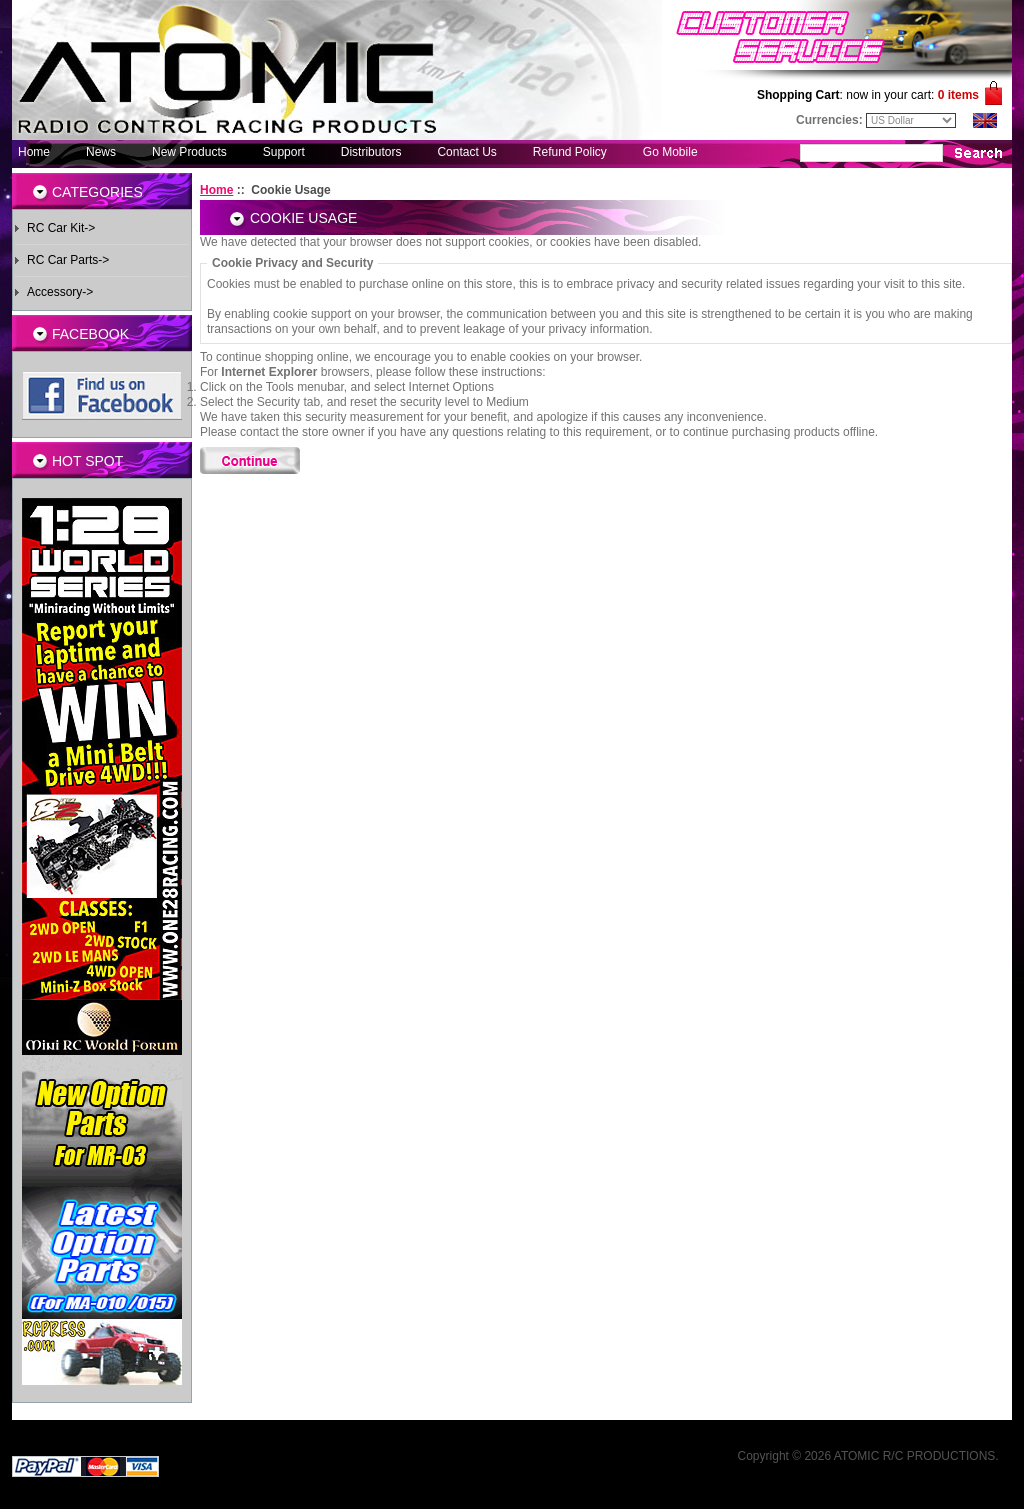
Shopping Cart (798, 95)
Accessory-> (60, 292)
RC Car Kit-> (61, 228)
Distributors (371, 152)
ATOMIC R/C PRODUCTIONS (915, 1456)
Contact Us (466, 152)
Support (284, 152)
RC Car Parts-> (68, 260)
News (101, 152)
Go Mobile (670, 152)
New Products (189, 152)
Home (34, 152)
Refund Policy (570, 152)
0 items (958, 95)
